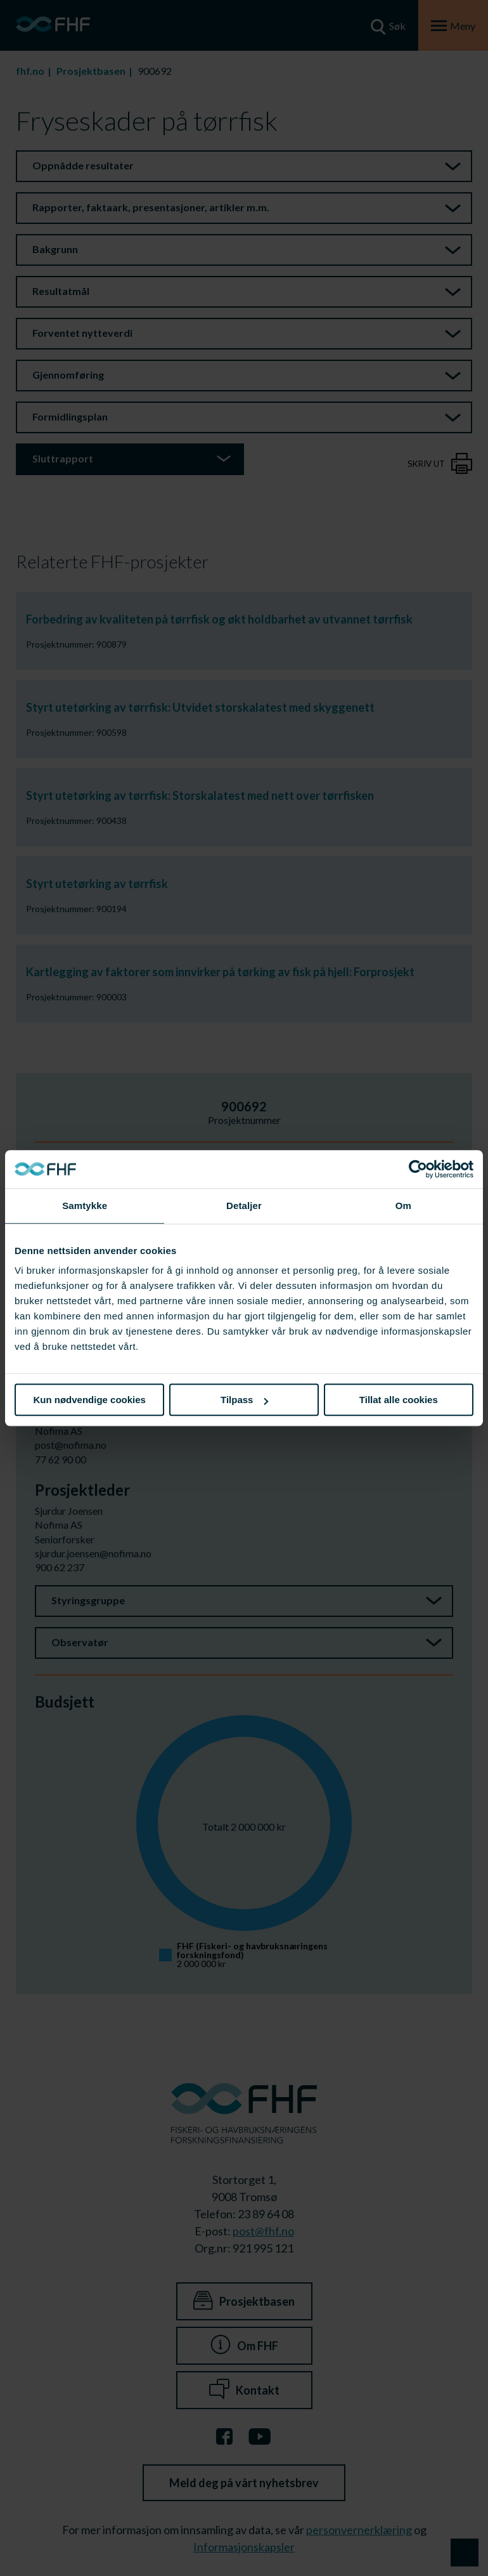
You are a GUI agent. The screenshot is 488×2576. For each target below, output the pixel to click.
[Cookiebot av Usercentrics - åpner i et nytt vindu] (418, 1169)
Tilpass (244, 1399)
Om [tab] (403, 1205)
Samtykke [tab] (84, 1205)
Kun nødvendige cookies (89, 1399)
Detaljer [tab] (244, 1205)
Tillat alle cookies (398, 1399)
